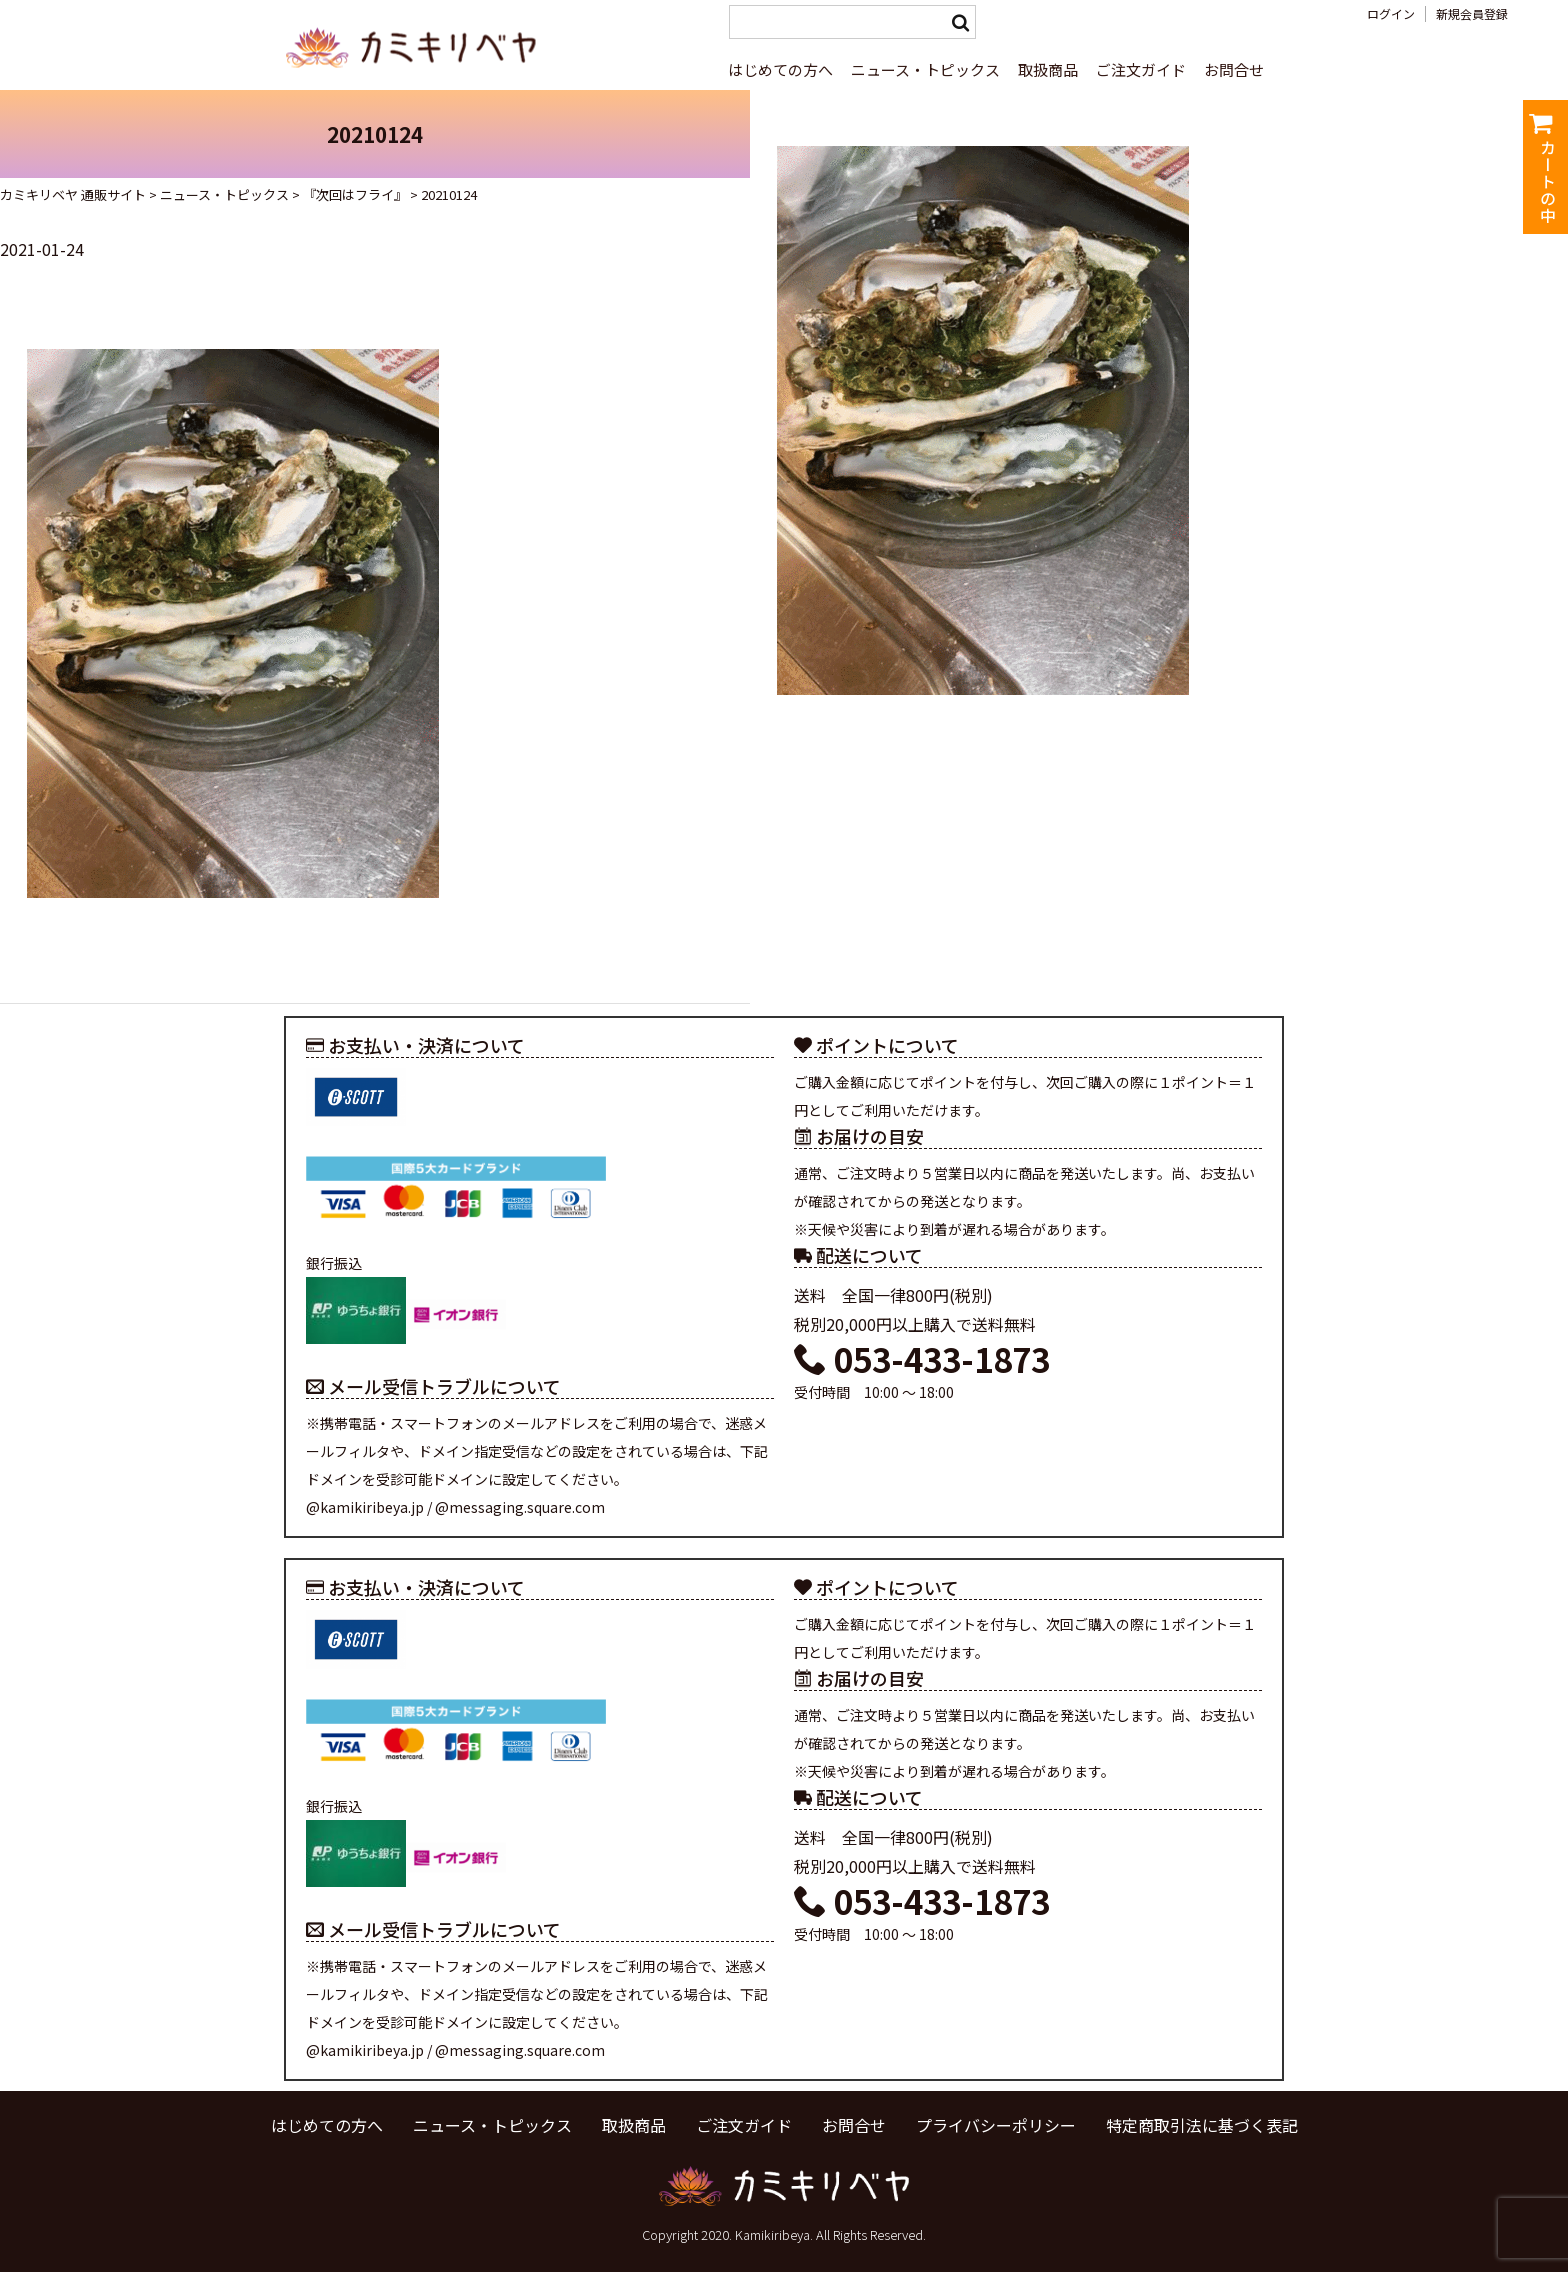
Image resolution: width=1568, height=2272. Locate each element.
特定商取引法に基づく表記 (1202, 2125)
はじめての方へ (780, 69)
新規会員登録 (1472, 14)
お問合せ (1234, 69)
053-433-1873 (922, 1359)
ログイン (1391, 14)
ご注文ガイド (1141, 69)
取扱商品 (1048, 69)
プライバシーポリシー (996, 2125)
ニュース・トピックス (925, 69)
